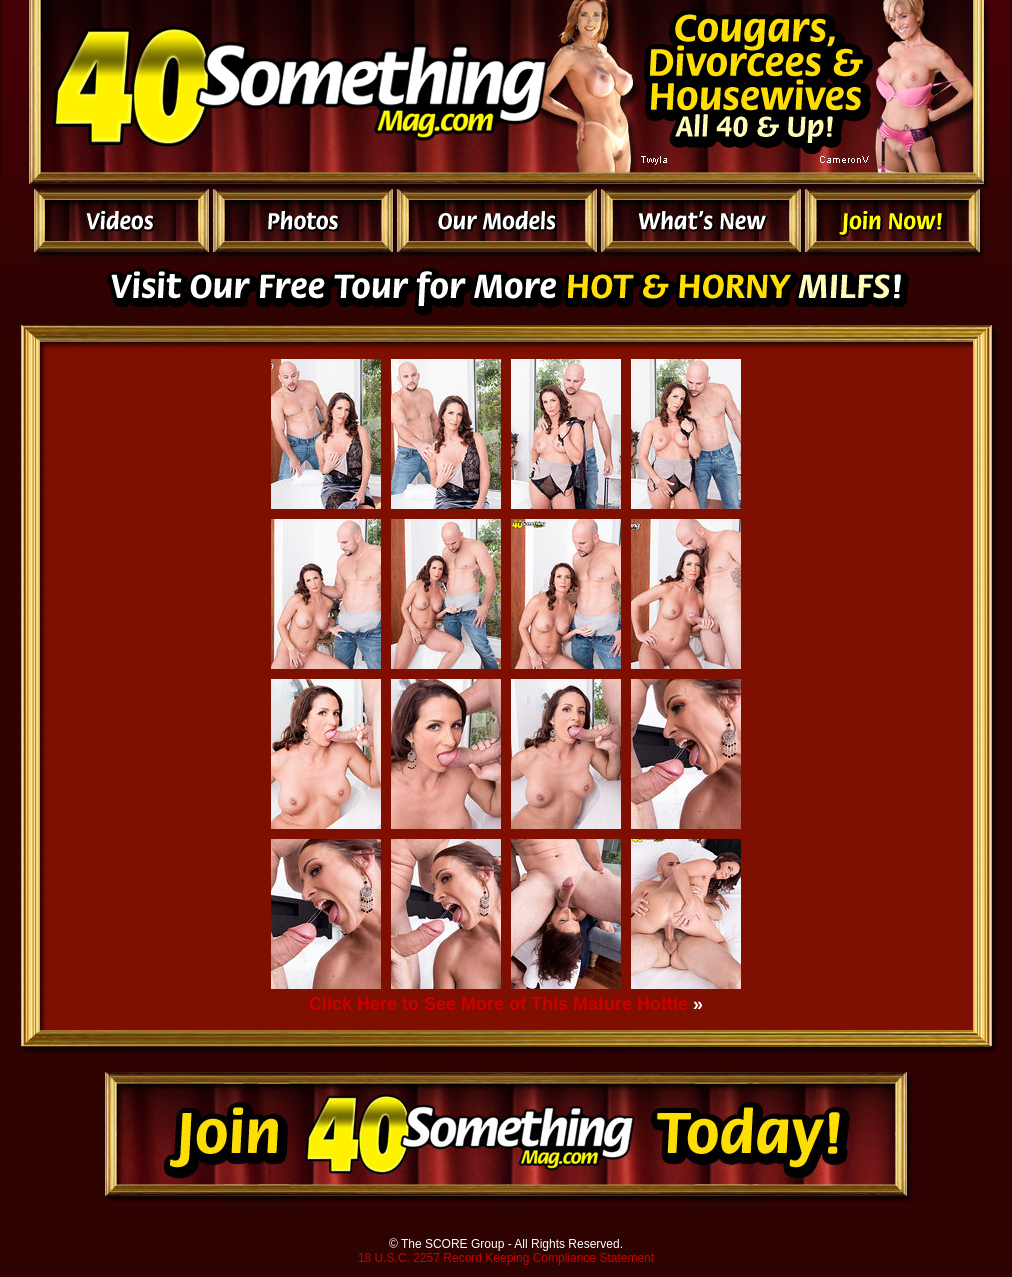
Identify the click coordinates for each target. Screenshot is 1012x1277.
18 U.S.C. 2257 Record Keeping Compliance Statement (506, 1258)
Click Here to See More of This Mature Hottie (498, 1004)
